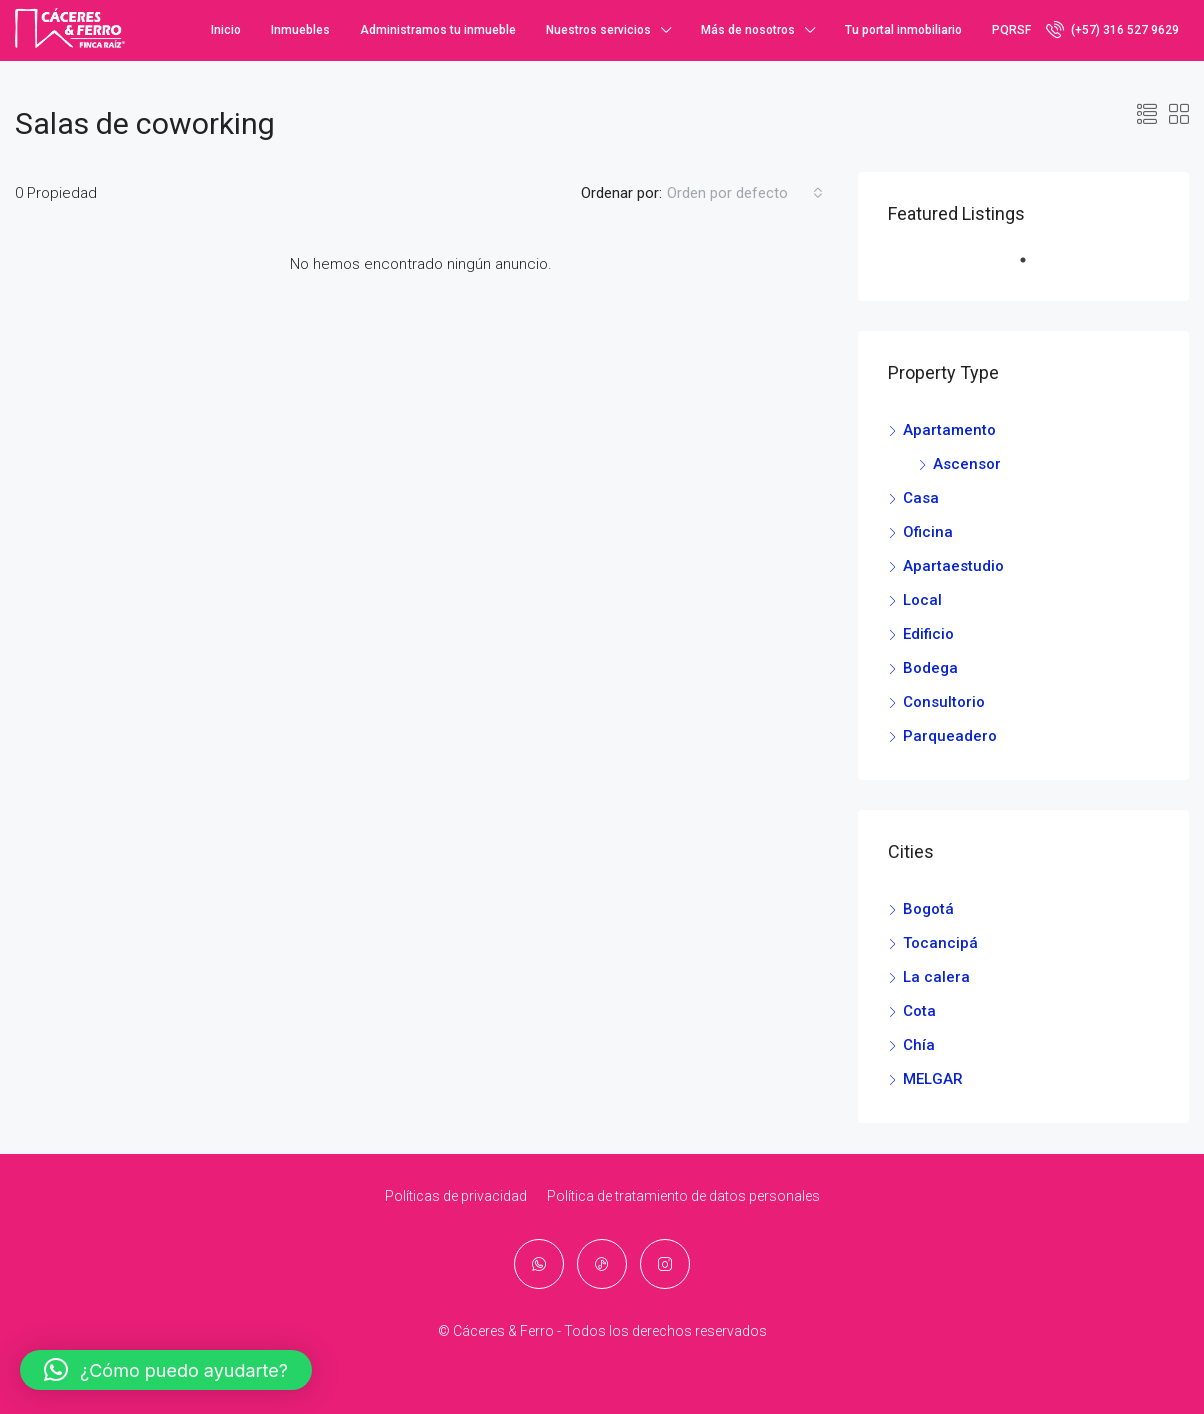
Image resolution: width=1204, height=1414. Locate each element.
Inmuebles (300, 30)
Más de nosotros (748, 30)
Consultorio (944, 702)
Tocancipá (940, 943)
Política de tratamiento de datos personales (683, 1196)
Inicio (226, 30)
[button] (166, 1370)
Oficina (928, 532)
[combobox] (745, 193)
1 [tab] (1033, 268)
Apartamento (949, 430)
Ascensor (967, 464)
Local (922, 600)
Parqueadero (950, 736)
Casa (921, 498)
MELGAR (933, 1079)
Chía (919, 1045)
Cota (919, 1011)
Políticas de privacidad (456, 1196)
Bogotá (928, 909)
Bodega (930, 668)
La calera (936, 977)
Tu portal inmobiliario (903, 30)
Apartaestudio (953, 566)
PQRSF (1011, 30)
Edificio (928, 634)
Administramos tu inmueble (438, 30)
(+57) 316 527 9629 (1112, 29)
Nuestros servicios (598, 30)
